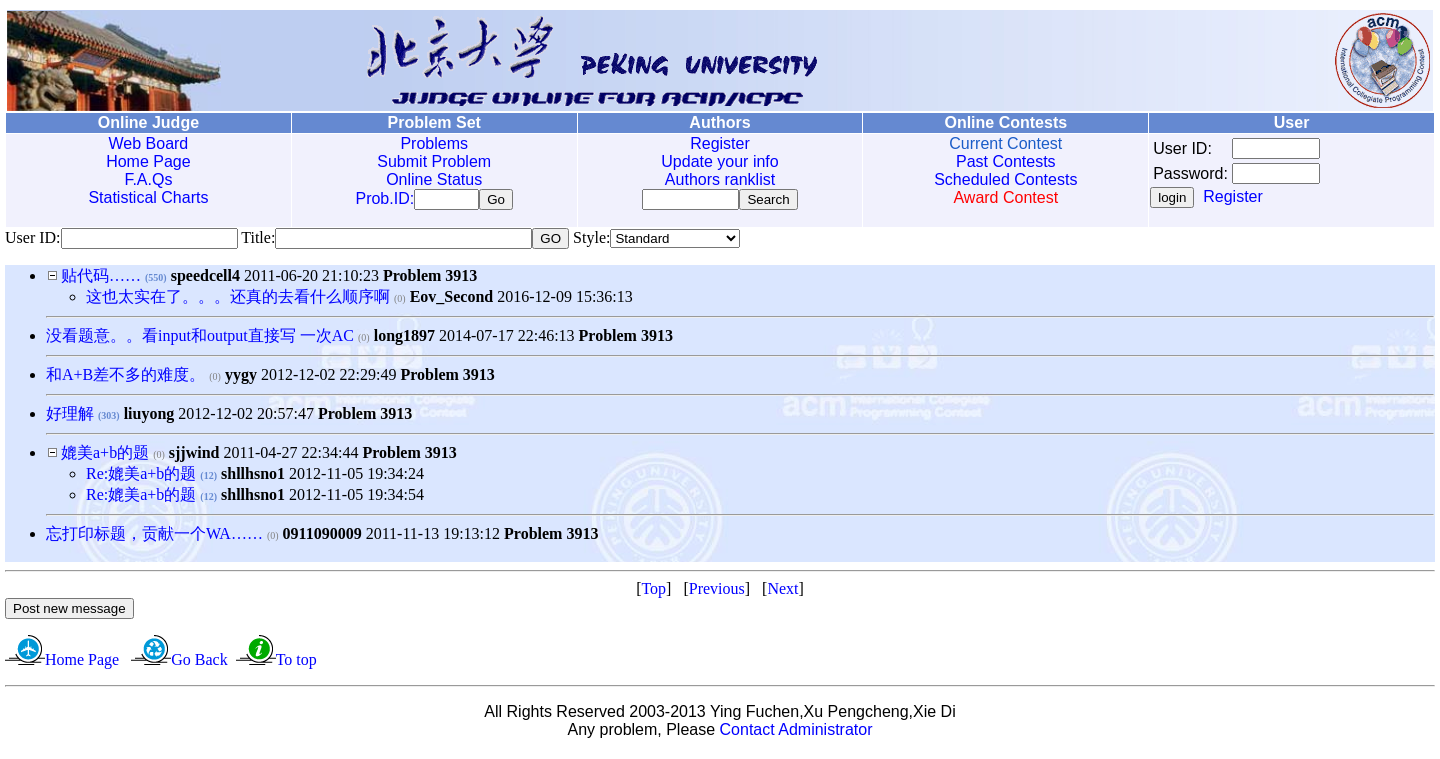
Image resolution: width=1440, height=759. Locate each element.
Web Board (149, 143)
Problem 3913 (430, 279)
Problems (434, 143)
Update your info (719, 161)
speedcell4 (205, 279)
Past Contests (1006, 161)
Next (782, 592)
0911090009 (322, 537)
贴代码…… (101, 279)
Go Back (199, 663)
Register (720, 143)
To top (296, 663)
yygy (241, 378)
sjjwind (194, 456)
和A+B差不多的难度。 (125, 378)
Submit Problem (434, 161)
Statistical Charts (148, 197)
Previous (717, 592)
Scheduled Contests (1005, 179)
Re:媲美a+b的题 (143, 477)
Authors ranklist (720, 179)
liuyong (149, 417)
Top (653, 592)
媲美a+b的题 (107, 456)
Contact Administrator (796, 733)
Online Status (434, 179)
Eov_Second (452, 300)
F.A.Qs (148, 179)
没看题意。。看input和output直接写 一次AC (200, 339)
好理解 (70, 417)
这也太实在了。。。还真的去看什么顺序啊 (238, 300)
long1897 (404, 339)
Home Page (148, 161)
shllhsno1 (253, 477)
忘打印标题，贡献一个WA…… (154, 537)
